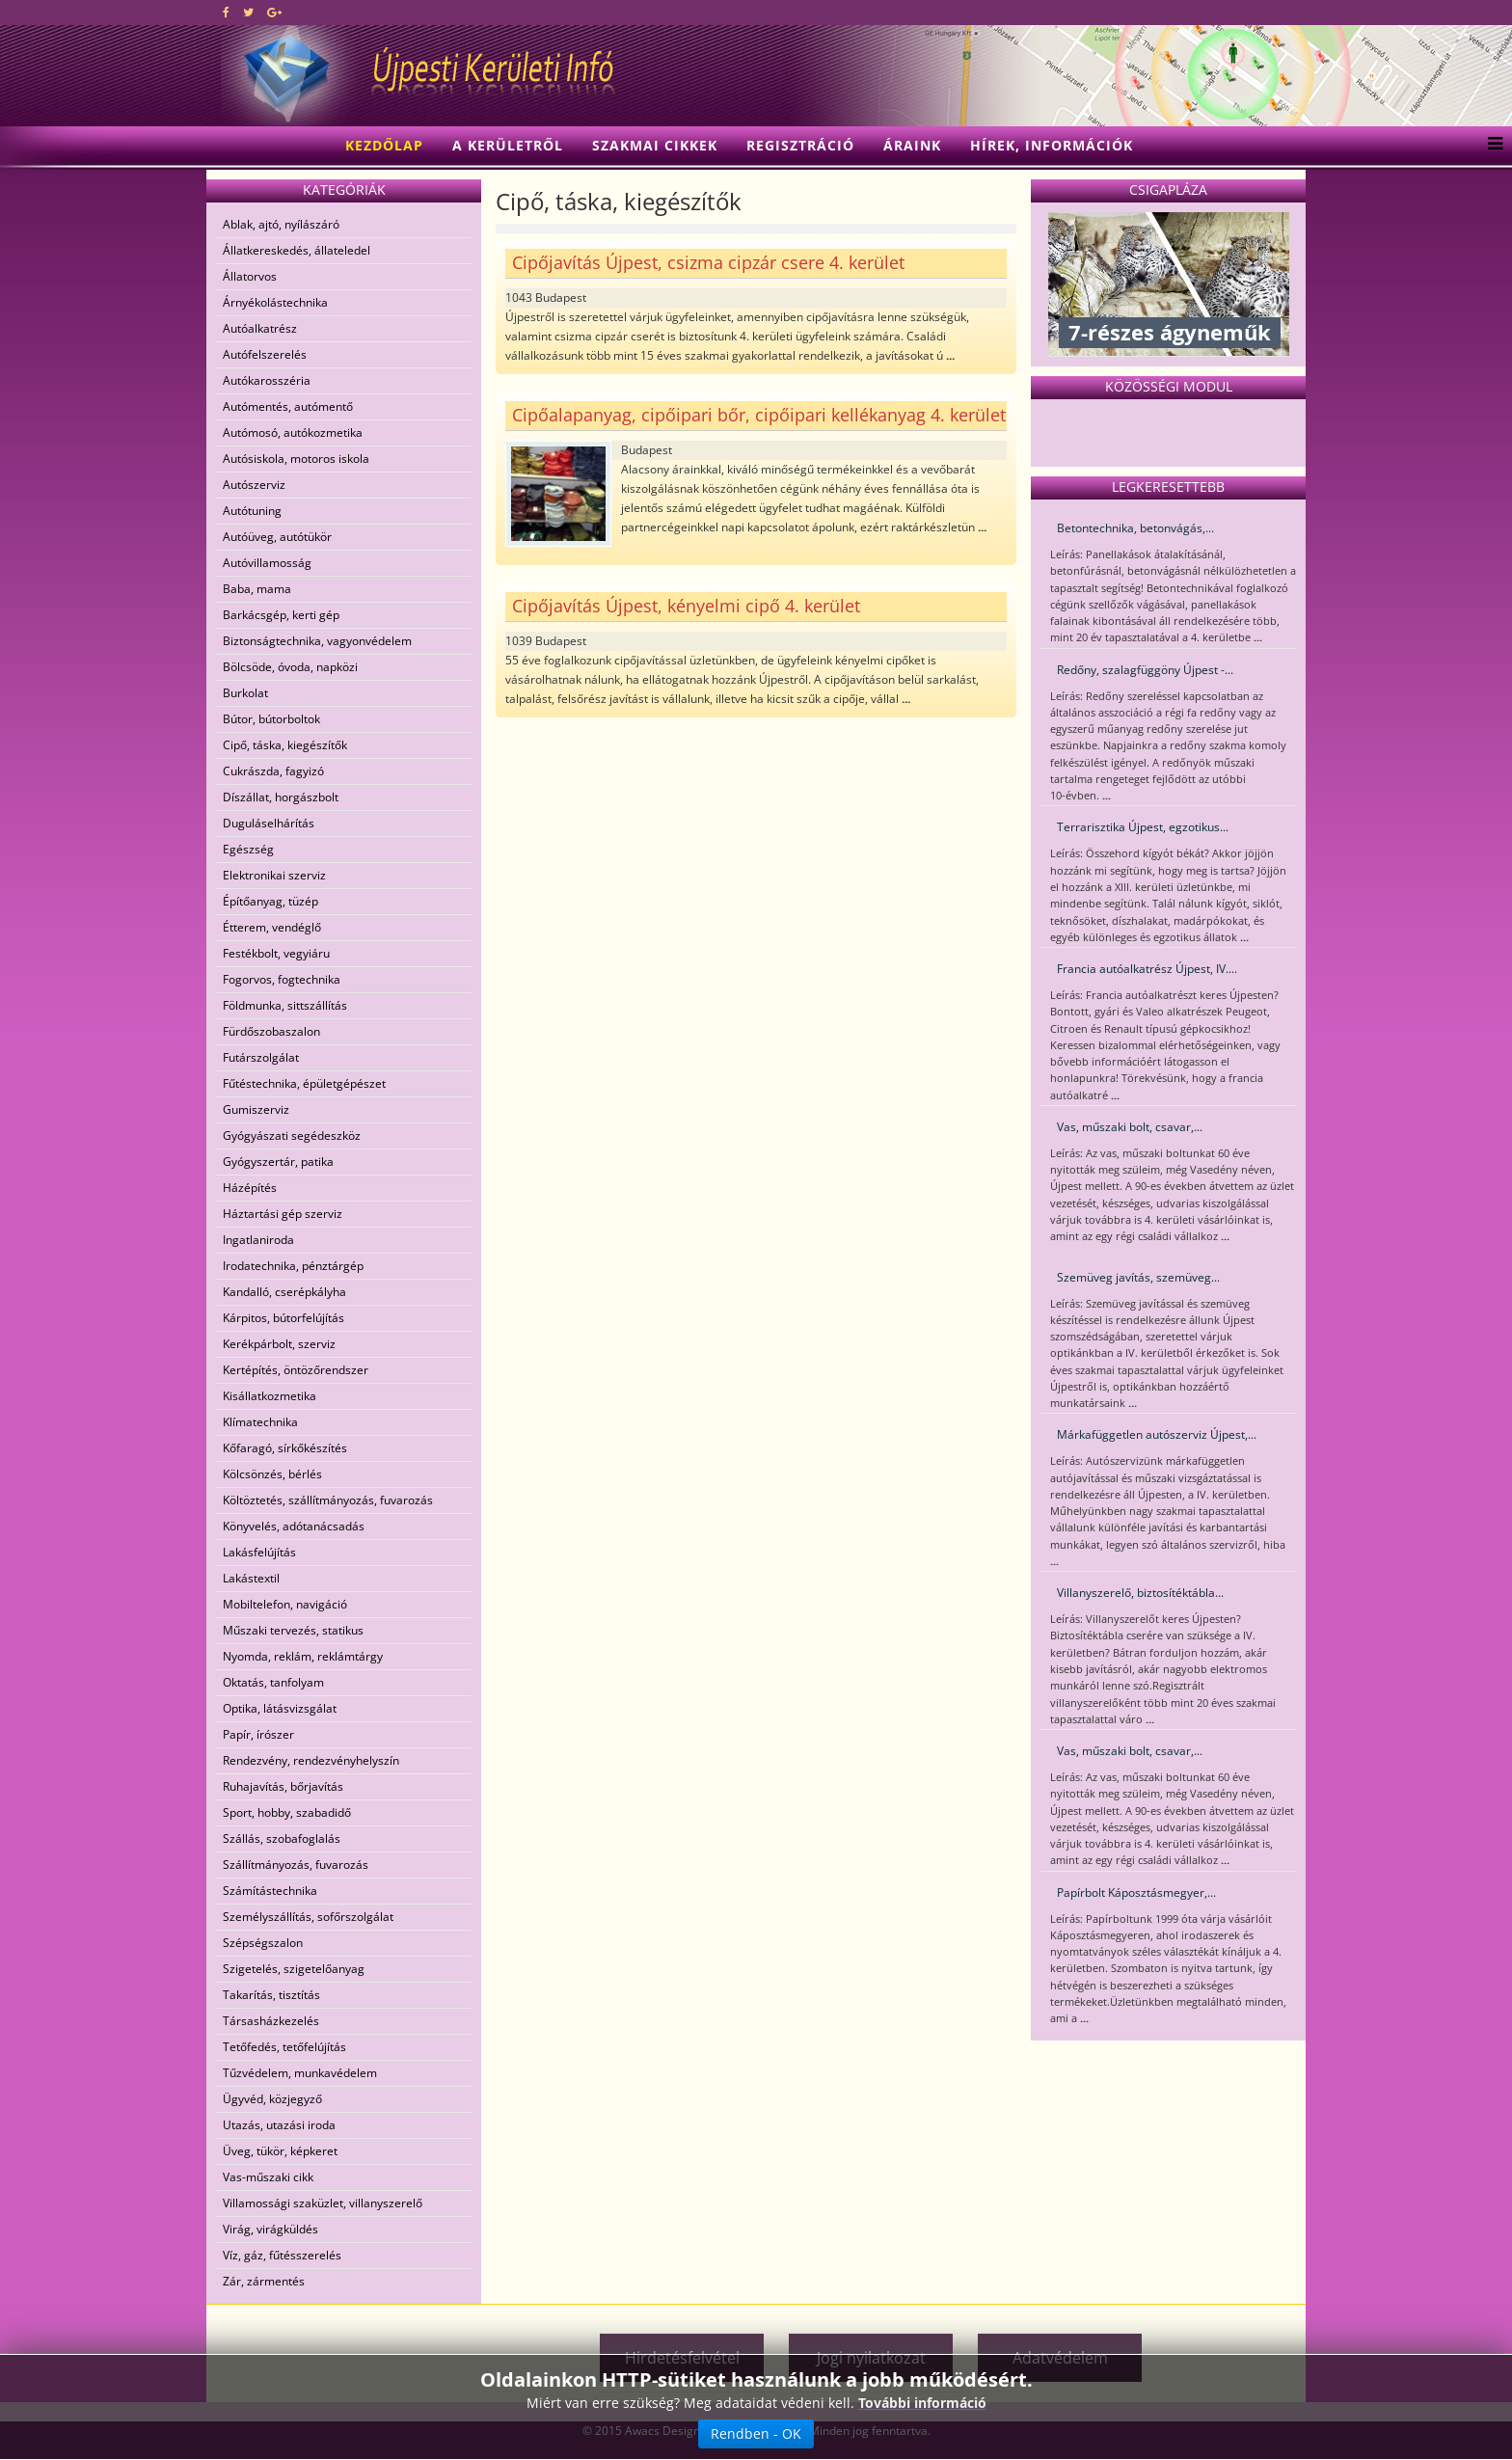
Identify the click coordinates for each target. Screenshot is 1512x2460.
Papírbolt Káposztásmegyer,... (1136, 1892)
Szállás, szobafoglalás (281, 1838)
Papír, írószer (258, 1734)
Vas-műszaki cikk (268, 2177)
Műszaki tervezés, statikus (293, 1630)
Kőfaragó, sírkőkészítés (285, 1448)
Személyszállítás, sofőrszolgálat (308, 1916)
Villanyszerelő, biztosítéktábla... (1140, 1592)
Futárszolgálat (261, 1057)
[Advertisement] (441, 2343)
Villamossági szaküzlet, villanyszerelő (322, 2203)
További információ (922, 2419)
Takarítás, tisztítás (271, 1995)
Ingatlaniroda (258, 1239)
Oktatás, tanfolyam (273, 1682)
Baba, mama (257, 589)
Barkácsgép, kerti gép (281, 615)
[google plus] (274, 12)
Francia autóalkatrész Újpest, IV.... (1147, 968)
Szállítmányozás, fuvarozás (295, 1864)
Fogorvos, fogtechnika (281, 979)
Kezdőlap (384, 145)
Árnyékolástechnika (275, 302)
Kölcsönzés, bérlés (272, 1474)
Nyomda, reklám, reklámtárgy (303, 1656)
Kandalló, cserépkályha (284, 1292)
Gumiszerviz (256, 1109)
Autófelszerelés (265, 354)
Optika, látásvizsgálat (280, 1708)
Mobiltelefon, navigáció (285, 1604)
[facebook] (226, 12)
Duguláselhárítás (268, 823)
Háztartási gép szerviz (282, 1213)
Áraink (912, 145)
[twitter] (248, 12)
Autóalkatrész (260, 328)
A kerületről (507, 145)
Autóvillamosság (267, 562)
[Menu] (1490, 145)
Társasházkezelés (271, 2021)
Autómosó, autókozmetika (293, 432)
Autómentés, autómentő (288, 406)
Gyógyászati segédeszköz (292, 1135)
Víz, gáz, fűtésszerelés (282, 2255)
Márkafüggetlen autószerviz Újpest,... (1156, 1434)
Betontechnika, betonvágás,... (1135, 528)
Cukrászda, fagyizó (273, 771)
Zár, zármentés (264, 2281)
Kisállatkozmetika (269, 1396)
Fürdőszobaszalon (271, 1031)
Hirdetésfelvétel (682, 2357)
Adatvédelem (1060, 2357)
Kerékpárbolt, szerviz (279, 1344)
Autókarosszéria (266, 380)
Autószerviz (254, 484)
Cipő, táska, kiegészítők (285, 745)
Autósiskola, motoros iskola (296, 458)
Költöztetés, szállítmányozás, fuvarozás (328, 1500)
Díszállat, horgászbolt (280, 797)
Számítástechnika (270, 1890)
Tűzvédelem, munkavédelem (300, 2073)
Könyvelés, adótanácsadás (293, 1526)
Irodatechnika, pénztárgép (293, 1265)
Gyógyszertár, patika (278, 1161)
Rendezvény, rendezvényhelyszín (311, 1760)
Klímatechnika (260, 1422)
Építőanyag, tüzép (270, 901)
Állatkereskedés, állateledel (296, 250)
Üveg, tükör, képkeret (280, 2151)
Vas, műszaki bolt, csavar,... (1129, 1127)
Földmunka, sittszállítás (285, 1005)
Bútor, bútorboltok (271, 719)
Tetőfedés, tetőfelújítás (284, 2047)
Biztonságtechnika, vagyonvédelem (317, 641)
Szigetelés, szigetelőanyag (293, 1968)
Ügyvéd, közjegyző (272, 2099)
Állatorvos (250, 276)
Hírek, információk (1051, 145)
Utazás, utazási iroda (279, 2125)
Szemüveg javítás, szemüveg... (1138, 1277)
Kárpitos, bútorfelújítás (283, 1318)
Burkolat (245, 693)
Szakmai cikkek (654, 145)
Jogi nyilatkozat (871, 2357)
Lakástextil (251, 1578)
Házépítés (250, 1187)
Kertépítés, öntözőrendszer (295, 1370)
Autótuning (252, 510)
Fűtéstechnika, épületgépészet (304, 1083)
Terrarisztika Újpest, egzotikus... (1142, 827)
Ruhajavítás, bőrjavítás (283, 1786)
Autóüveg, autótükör (277, 536)
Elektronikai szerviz (274, 875)
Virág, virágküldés (270, 2229)
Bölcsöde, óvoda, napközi (290, 667)
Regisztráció (800, 145)
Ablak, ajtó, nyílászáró (281, 224)
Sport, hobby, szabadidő (287, 1812)
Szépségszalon (263, 1942)
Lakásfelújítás (259, 1552)
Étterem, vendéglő (272, 927)
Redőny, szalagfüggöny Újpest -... (1145, 670)
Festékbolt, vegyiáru (276, 953)
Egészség (248, 849)
